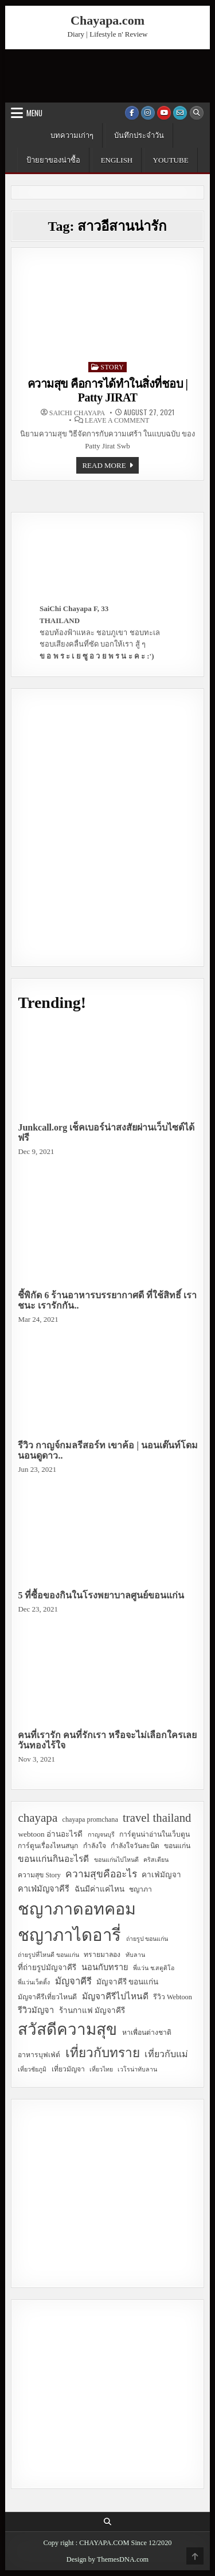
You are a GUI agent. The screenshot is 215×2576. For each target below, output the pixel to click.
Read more (110, 467)
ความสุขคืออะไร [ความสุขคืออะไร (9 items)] (101, 1874)
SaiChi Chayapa (77, 412)
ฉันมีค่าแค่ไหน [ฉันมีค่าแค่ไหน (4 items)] (99, 1889)
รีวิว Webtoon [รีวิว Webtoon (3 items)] (172, 1997)
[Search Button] (197, 113)
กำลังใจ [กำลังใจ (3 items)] (94, 1846)
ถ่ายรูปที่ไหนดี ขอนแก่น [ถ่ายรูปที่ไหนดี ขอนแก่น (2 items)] (48, 1955)
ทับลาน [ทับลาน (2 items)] (135, 1955)
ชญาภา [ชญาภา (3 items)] (140, 1889)
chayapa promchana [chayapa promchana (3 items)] (90, 1819)
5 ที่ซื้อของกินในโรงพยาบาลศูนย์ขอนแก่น (101, 1595)
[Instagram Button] (148, 113)
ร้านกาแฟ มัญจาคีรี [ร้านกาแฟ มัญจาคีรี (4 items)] (92, 2010)
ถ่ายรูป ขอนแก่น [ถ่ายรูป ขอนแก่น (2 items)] (147, 1939)
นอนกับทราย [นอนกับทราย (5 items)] (104, 1967)
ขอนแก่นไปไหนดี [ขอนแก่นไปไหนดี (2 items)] (116, 1860)
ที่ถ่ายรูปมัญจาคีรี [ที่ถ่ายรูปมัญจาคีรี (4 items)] (47, 1967)
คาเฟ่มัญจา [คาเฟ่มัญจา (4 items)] (161, 1874)
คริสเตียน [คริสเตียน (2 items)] (156, 1860)
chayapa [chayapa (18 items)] (37, 1818)
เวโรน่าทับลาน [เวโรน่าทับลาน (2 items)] (137, 2069)
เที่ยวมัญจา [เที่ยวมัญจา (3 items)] (68, 2069)
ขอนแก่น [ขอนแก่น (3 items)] (177, 1846)
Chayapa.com (107, 20)
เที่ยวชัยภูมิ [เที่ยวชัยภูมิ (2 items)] (32, 2069)
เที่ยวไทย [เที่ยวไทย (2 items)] (101, 2069)
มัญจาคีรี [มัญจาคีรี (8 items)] (73, 1981)
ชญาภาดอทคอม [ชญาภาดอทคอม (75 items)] (77, 1909)
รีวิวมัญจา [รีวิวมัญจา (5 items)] (36, 2010)
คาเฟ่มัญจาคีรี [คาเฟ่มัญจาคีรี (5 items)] (43, 1888)
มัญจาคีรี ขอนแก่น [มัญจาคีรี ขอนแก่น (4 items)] (127, 1982)
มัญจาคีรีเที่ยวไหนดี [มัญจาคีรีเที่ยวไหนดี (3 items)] (47, 1997)
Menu (34, 113)
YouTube (171, 160)
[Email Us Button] (180, 113)
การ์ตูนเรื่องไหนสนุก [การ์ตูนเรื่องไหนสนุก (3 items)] (48, 1846)
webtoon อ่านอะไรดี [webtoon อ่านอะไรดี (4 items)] (50, 1834)
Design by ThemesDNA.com (107, 2559)
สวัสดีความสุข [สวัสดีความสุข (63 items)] (67, 2029)
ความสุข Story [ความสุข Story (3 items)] (39, 1875)
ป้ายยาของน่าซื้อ (53, 160)
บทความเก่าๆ (71, 135)
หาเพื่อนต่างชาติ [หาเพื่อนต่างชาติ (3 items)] (146, 2032)
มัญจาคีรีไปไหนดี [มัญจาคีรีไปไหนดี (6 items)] (115, 1996)
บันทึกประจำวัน (139, 135)
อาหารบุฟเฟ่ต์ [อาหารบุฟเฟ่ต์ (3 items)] (39, 2055)
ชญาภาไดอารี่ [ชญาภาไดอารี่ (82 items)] (69, 1935)
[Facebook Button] (132, 113)
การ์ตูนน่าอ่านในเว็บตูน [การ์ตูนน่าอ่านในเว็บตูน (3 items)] (154, 1834)
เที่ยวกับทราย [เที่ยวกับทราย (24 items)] (102, 2053)
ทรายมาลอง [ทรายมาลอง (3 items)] (102, 1955)
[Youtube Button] (164, 113)
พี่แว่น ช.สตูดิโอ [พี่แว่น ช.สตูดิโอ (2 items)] (153, 1968)
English (117, 160)
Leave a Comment (117, 420)
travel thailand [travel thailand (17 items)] (157, 1817)
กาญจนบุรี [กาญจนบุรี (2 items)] (101, 1834)
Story (112, 367)
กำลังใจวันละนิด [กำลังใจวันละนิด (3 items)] (135, 1846)
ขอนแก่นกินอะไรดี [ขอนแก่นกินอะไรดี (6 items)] (53, 1859)
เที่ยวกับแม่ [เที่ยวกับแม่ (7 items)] (166, 2054)
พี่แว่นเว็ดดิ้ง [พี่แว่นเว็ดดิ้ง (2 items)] (34, 1982)
